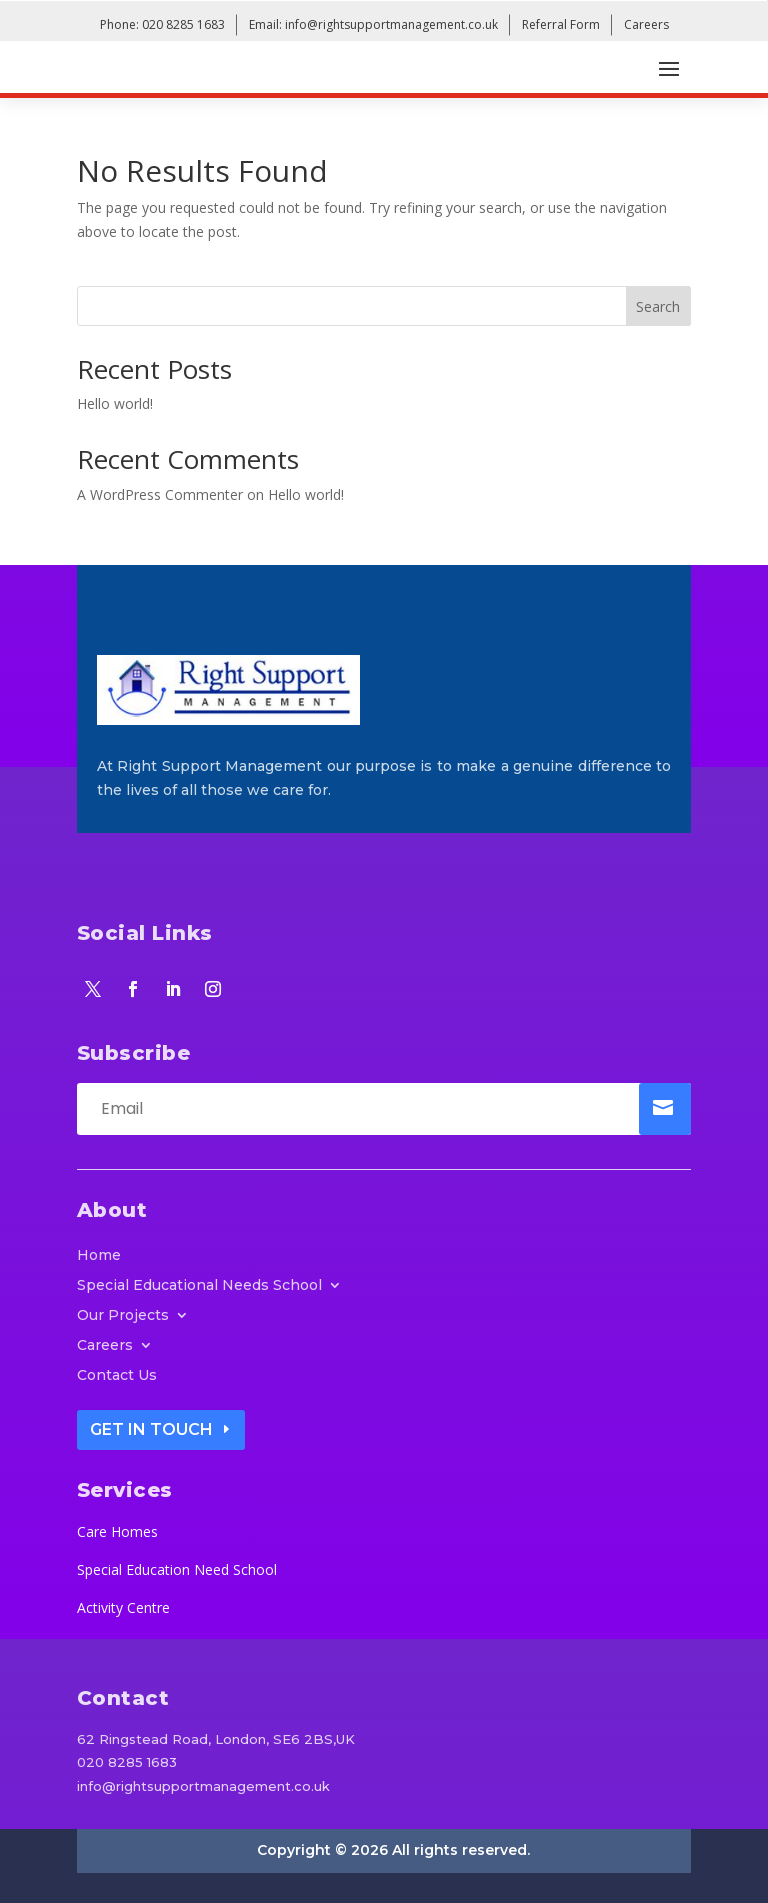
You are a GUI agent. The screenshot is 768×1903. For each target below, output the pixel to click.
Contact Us (117, 1376)
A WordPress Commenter (160, 494)
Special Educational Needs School (199, 1286)
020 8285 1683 (127, 1762)
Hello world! (115, 403)
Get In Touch (151, 1429)
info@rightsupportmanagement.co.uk (203, 1786)
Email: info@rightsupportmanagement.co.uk (373, 24)
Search (658, 306)
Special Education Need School (177, 1569)
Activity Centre (123, 1607)
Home (99, 1256)
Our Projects (123, 1316)
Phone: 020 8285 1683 (162, 24)
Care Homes (117, 1531)
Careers (646, 24)
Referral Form (561, 24)
